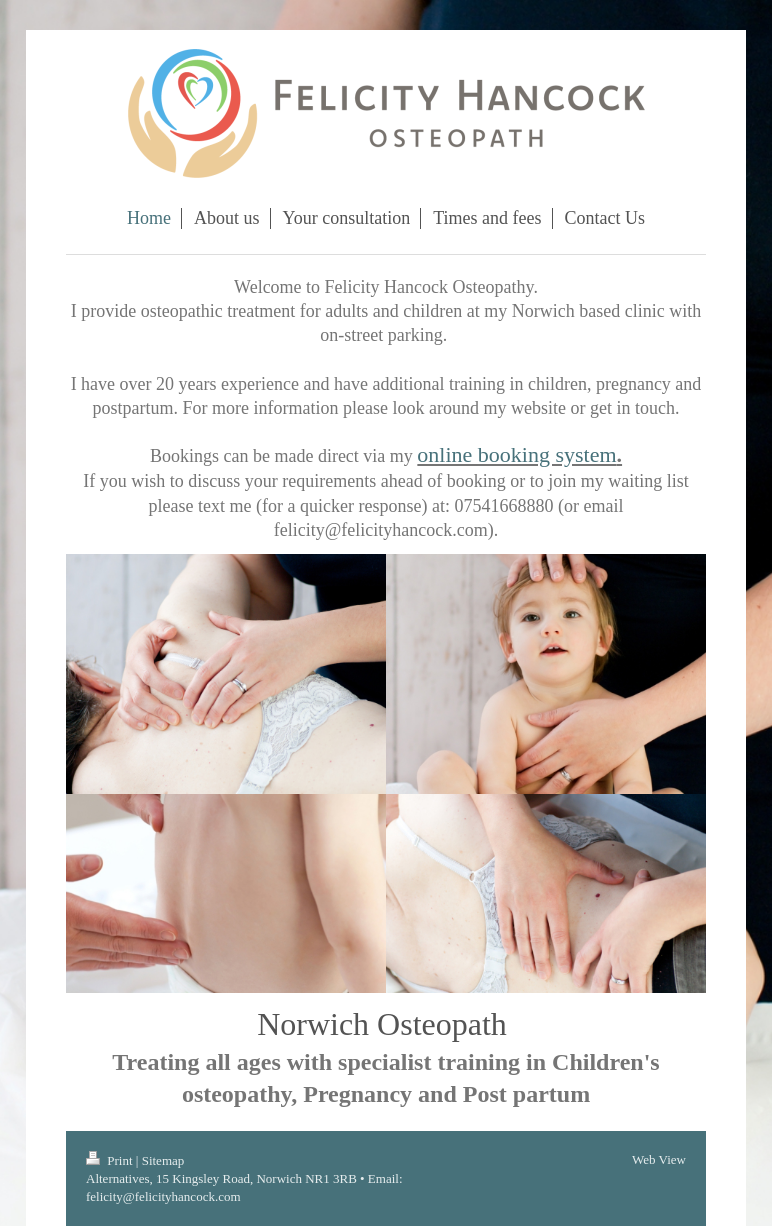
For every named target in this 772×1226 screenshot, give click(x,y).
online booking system (516, 454)
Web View (659, 1159)
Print (111, 1160)
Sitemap (163, 1160)
